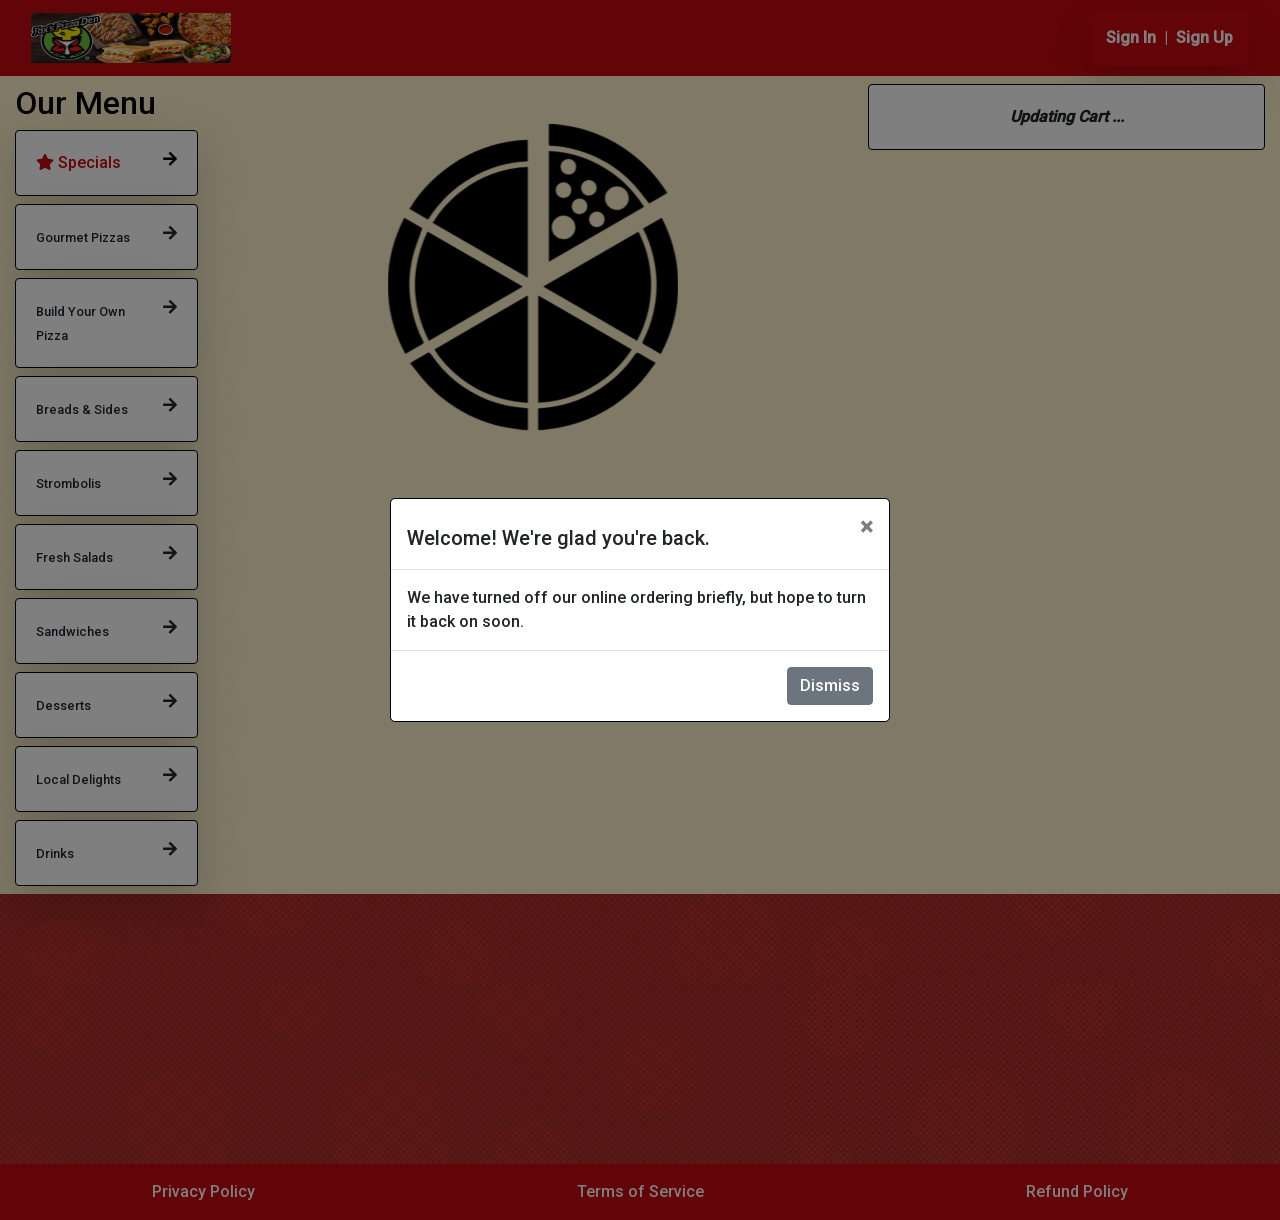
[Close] (866, 527)
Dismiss (830, 685)
